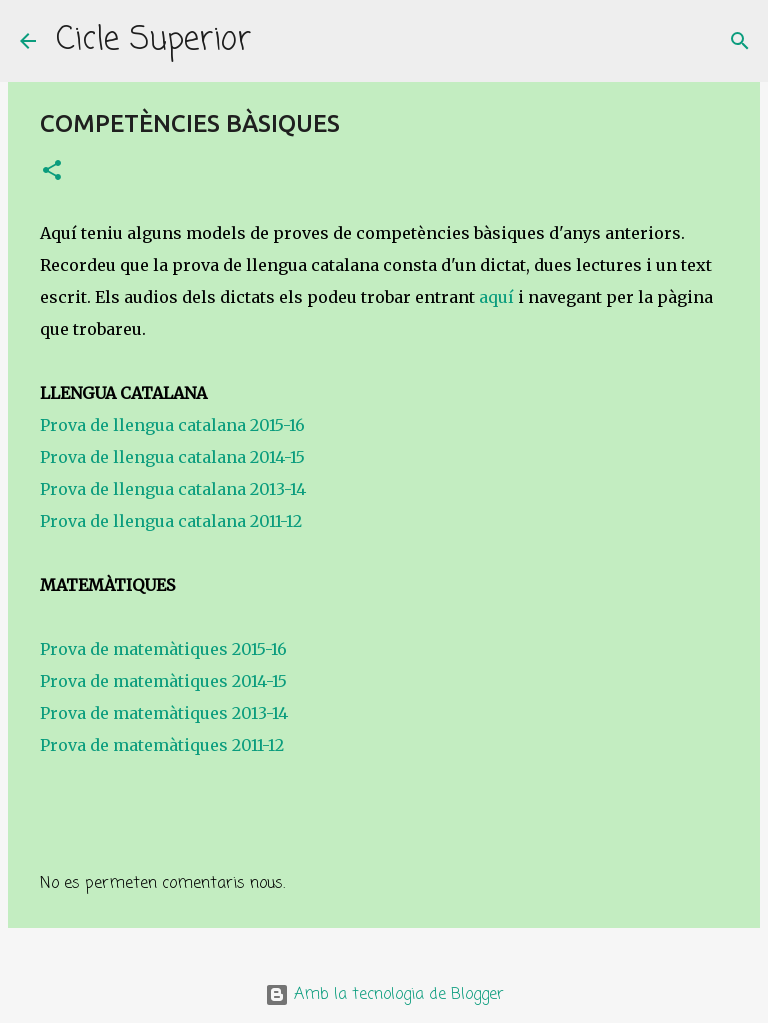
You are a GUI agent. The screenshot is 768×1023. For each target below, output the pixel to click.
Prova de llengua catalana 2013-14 (173, 489)
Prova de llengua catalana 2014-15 (172, 457)
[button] (52, 171)
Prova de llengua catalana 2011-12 (173, 521)
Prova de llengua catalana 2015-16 (172, 425)
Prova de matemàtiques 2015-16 (163, 649)
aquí (496, 297)
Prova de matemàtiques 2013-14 (164, 713)
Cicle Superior (153, 40)
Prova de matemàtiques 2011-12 (162, 745)
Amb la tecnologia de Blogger (384, 995)
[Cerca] (279, 41)
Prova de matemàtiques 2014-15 (163, 681)
